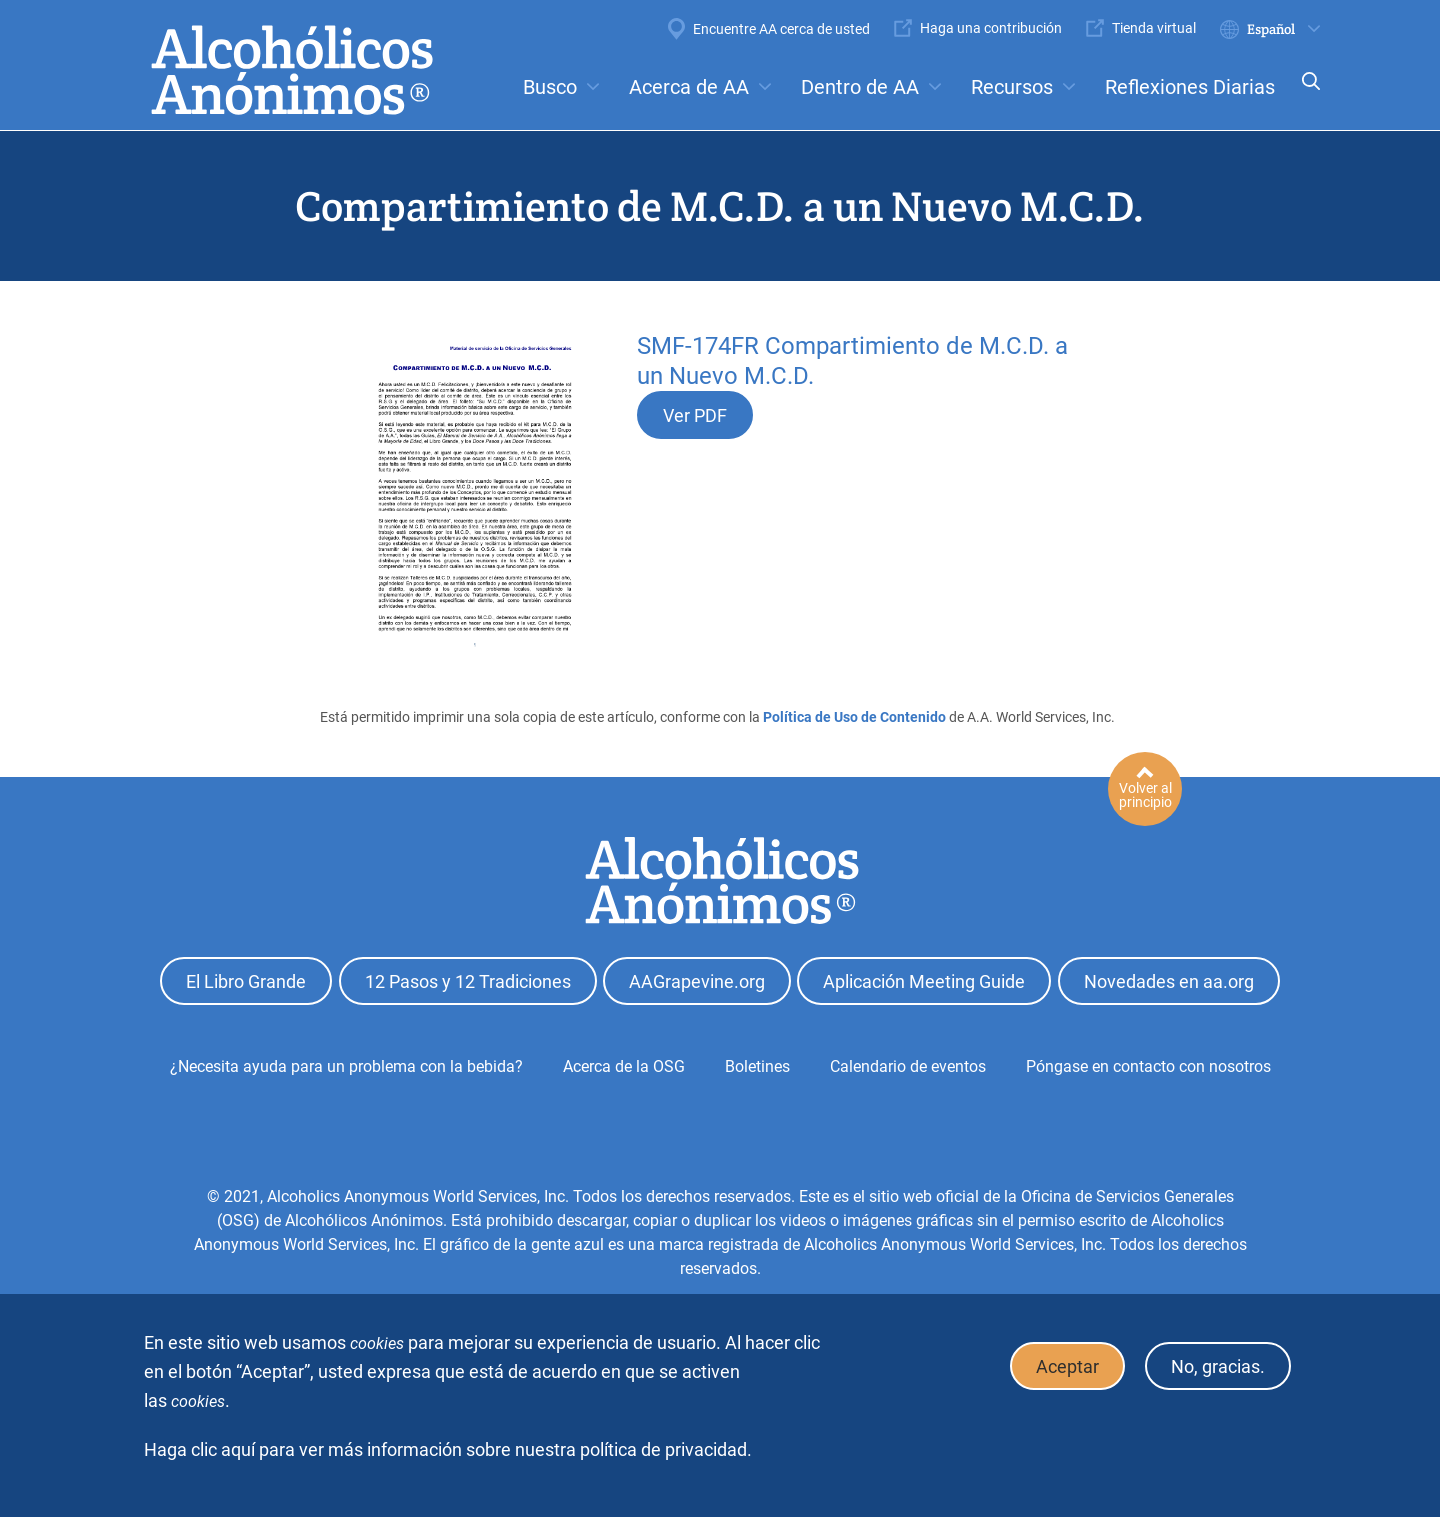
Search (1305, 94)
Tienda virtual (1154, 28)
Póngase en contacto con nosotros (1148, 1066)
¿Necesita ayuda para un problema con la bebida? (346, 1066)
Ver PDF (695, 415)
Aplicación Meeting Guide (924, 981)
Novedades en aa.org (1169, 981)
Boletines (757, 1066)
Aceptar (1067, 1366)
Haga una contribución (991, 28)
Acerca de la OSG (624, 1066)
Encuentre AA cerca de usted (781, 29)
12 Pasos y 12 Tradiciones (468, 981)
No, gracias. (1218, 1366)
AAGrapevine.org (697, 981)
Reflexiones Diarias (1190, 87)
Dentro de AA (860, 87)
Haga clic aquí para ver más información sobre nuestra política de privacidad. (448, 1449)
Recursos (1012, 87)
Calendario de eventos (908, 1066)
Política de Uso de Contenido (854, 717)
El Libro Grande (246, 981)
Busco (550, 87)
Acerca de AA (689, 87)
